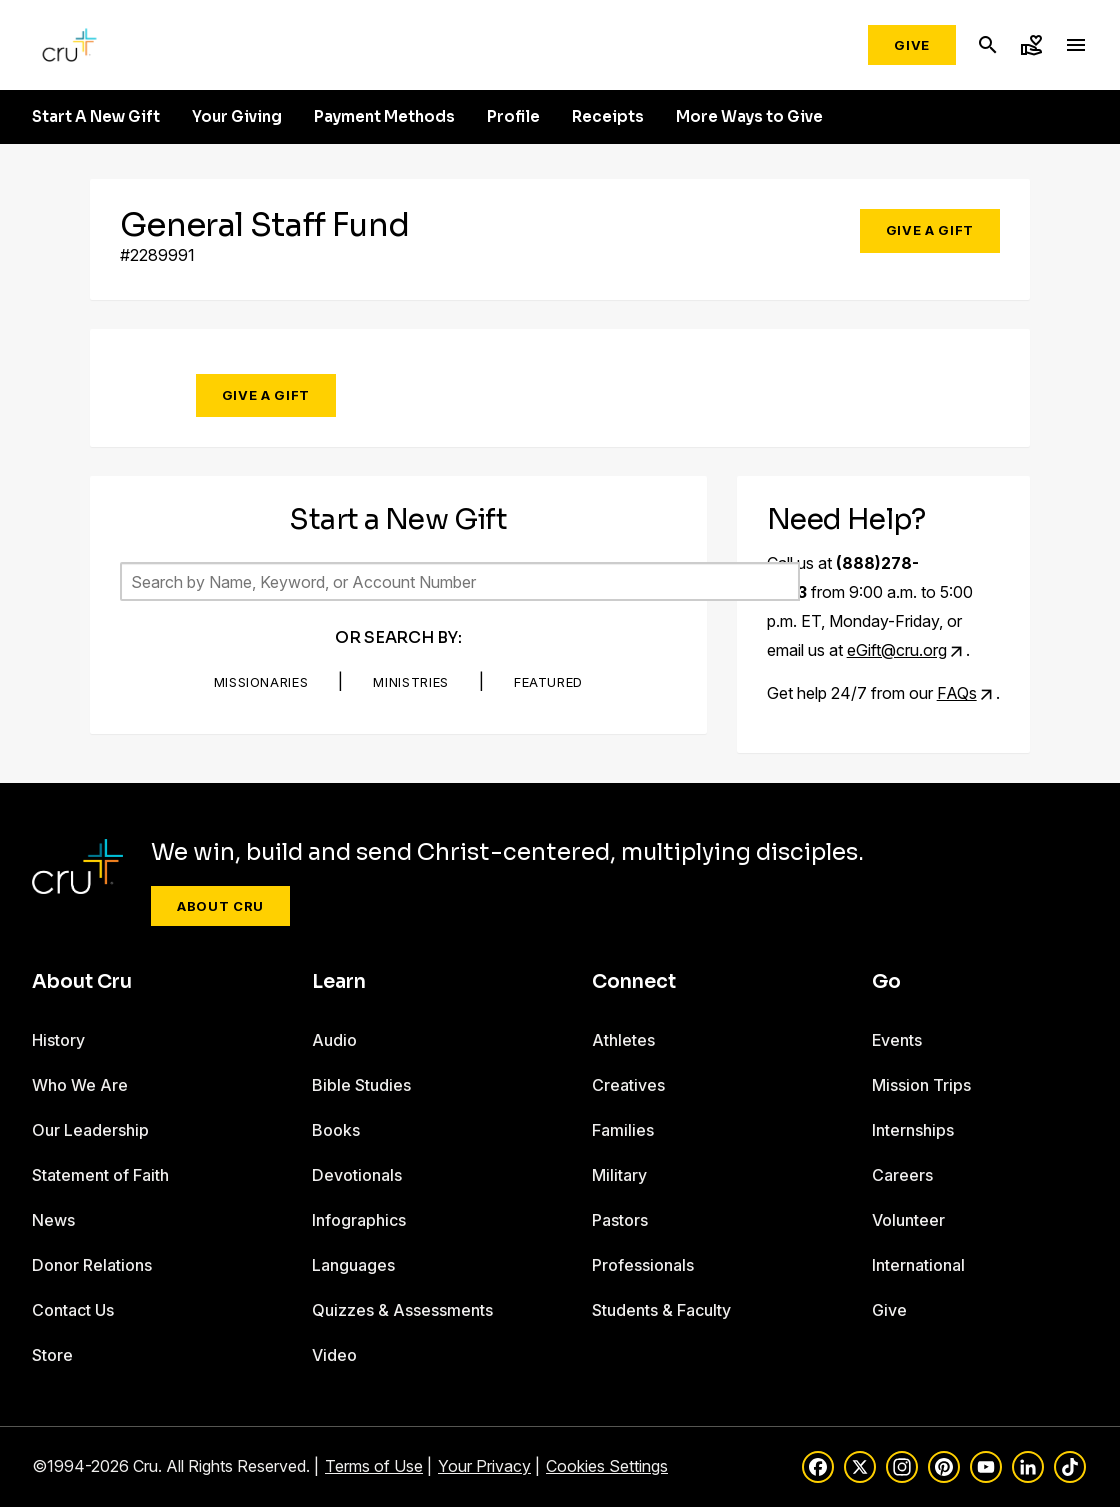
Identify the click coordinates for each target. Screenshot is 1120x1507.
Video (334, 1355)
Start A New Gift (96, 117)
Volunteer (908, 1220)
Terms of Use (374, 1466)
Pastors (620, 1220)
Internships (913, 1130)
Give (912, 45)
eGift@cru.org (897, 650)
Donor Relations (92, 1265)
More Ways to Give (749, 117)
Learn (339, 982)
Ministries (411, 682)
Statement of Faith (100, 1175)
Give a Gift (930, 230)
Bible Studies (361, 1085)
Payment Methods (384, 117)
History (58, 1040)
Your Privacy (484, 1466)
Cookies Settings (607, 1466)
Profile (513, 117)
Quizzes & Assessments (402, 1310)
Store (52, 1355)
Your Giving (237, 117)
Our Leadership (90, 1130)
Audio (334, 1040)
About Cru (220, 906)
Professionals (643, 1265)
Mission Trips (921, 1085)
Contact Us (73, 1310)
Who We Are (80, 1085)
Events (897, 1040)
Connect (634, 982)
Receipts (608, 117)
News (53, 1220)
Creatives (628, 1085)
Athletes (623, 1040)
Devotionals (357, 1175)
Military (619, 1175)
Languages (353, 1265)
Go (886, 982)
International (918, 1265)
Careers (902, 1175)
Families (623, 1130)
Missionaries (261, 682)
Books (336, 1130)
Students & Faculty (661, 1310)
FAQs (957, 693)
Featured (548, 682)
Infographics (359, 1220)
